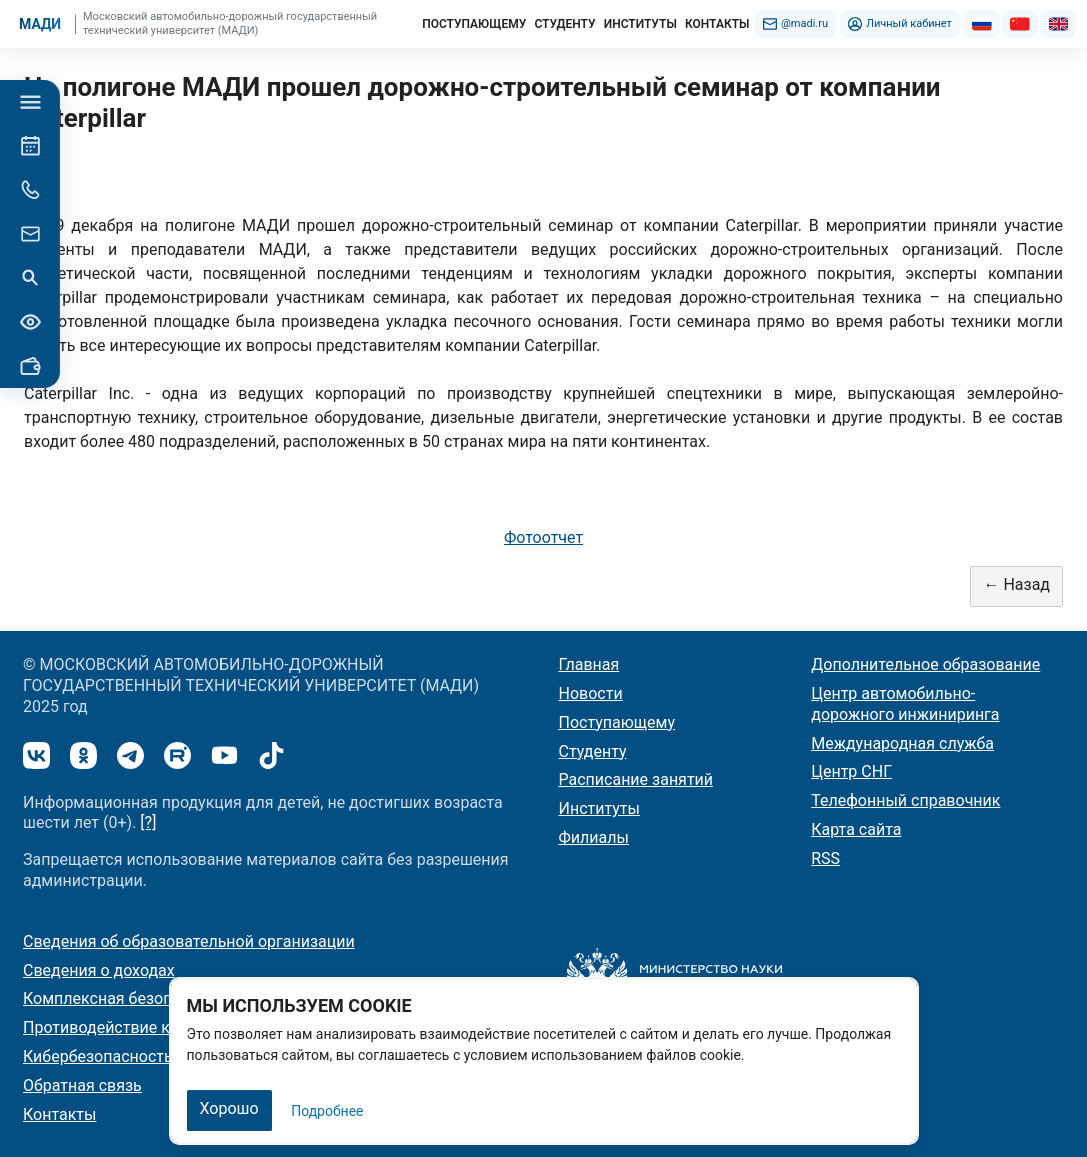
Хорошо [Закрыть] (229, 1108)
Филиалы (594, 837)
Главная (589, 664)
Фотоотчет (543, 537)
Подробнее (327, 1111)
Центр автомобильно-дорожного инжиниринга (905, 704)
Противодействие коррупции (132, 1027)
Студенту (593, 751)
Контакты (59, 1114)
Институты (599, 808)
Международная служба (902, 743)
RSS (825, 858)
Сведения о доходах (99, 970)
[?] (148, 822)
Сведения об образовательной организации (189, 941)
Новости (591, 693)
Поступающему (617, 722)
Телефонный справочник (905, 800)
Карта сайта (856, 829)
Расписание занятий (636, 779)
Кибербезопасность (98, 1056)
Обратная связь (82, 1085)
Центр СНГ (851, 771)
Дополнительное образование (925, 664)
